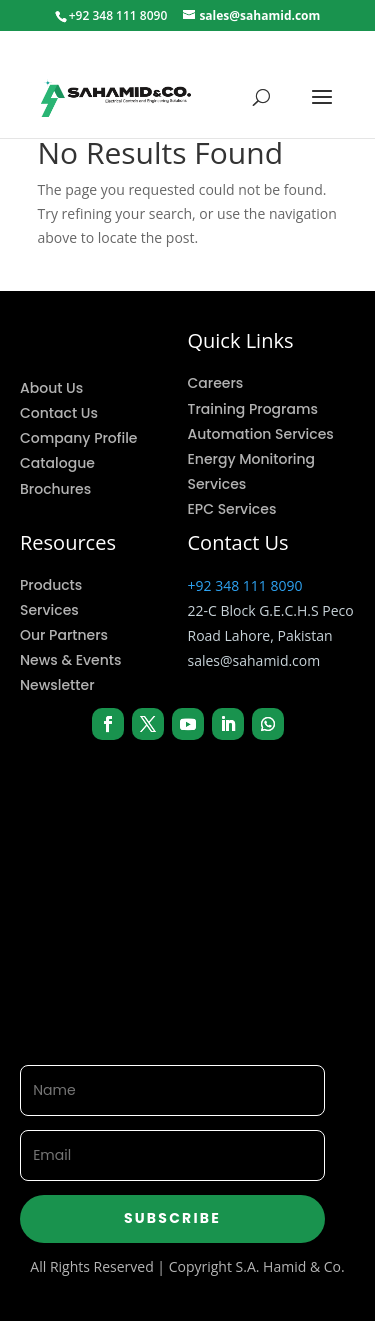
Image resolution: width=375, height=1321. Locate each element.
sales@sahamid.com (254, 660)
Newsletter (57, 685)
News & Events (71, 660)
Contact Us (59, 413)
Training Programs (253, 409)
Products (51, 585)
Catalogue (57, 463)
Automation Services (261, 434)
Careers (216, 383)
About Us (51, 388)
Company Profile (78, 438)
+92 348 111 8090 (245, 585)
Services (49, 610)
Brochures (55, 489)
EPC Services (232, 509)
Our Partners (64, 635)
